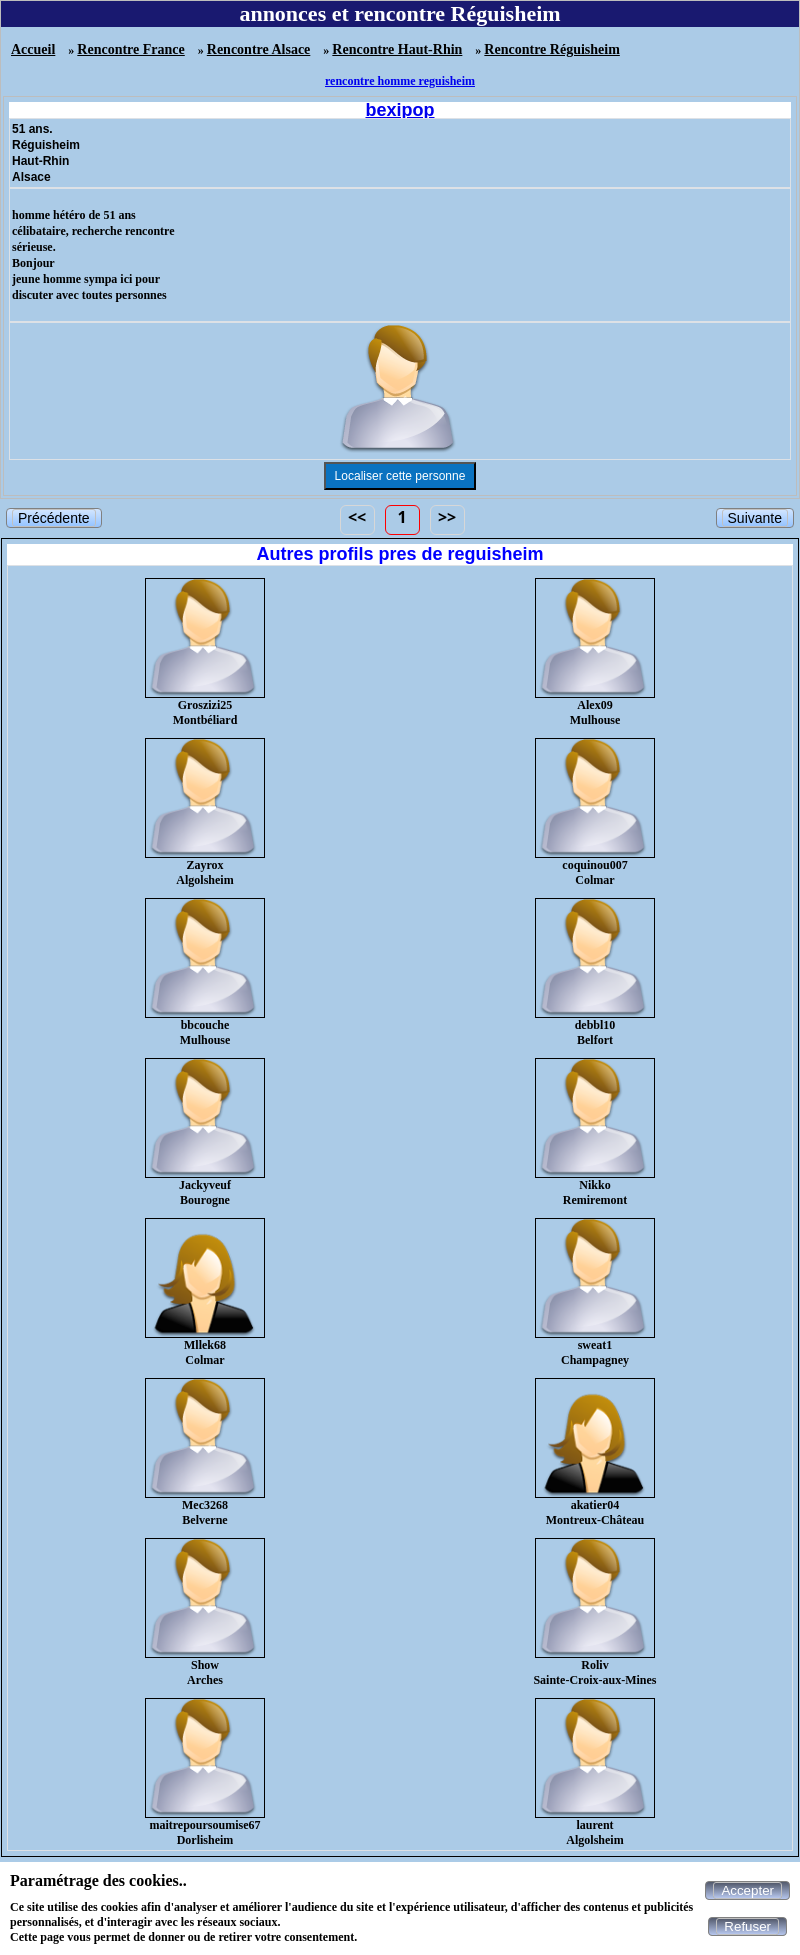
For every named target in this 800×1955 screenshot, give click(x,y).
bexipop (399, 110)
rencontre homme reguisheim (400, 81)
